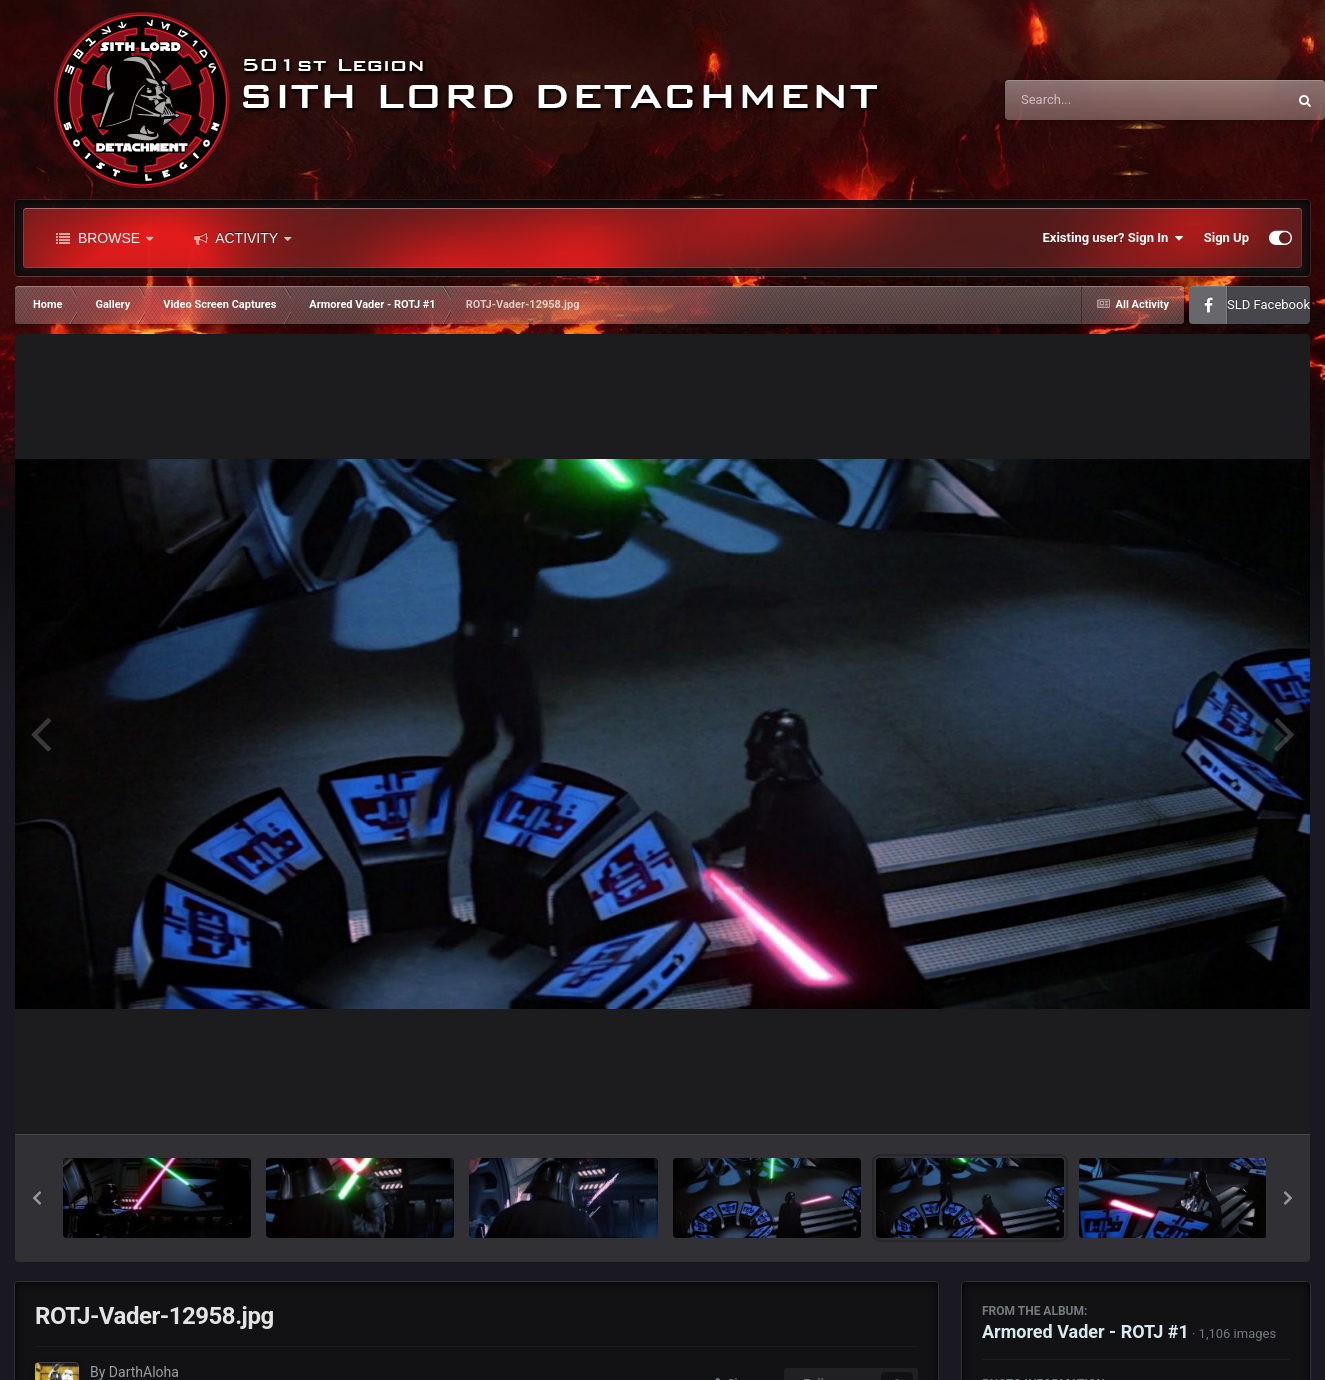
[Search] (1095, 100)
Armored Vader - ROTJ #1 (1085, 1331)
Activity (242, 238)
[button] (37, 1198)
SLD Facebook (1268, 304)
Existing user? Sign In (1113, 238)
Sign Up (1226, 237)
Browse (104, 238)
